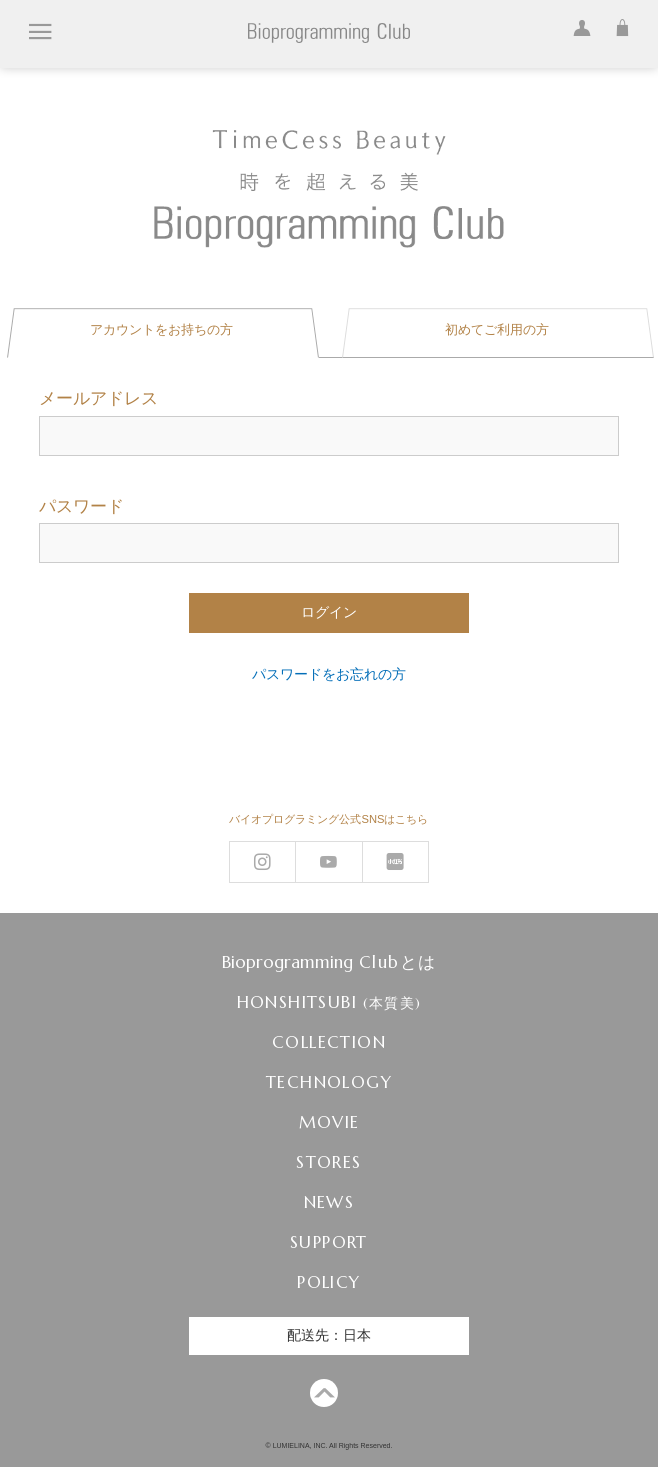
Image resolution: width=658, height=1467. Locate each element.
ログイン (577, 25)
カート (617, 25)
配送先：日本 (329, 1335)
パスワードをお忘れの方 (329, 674)
